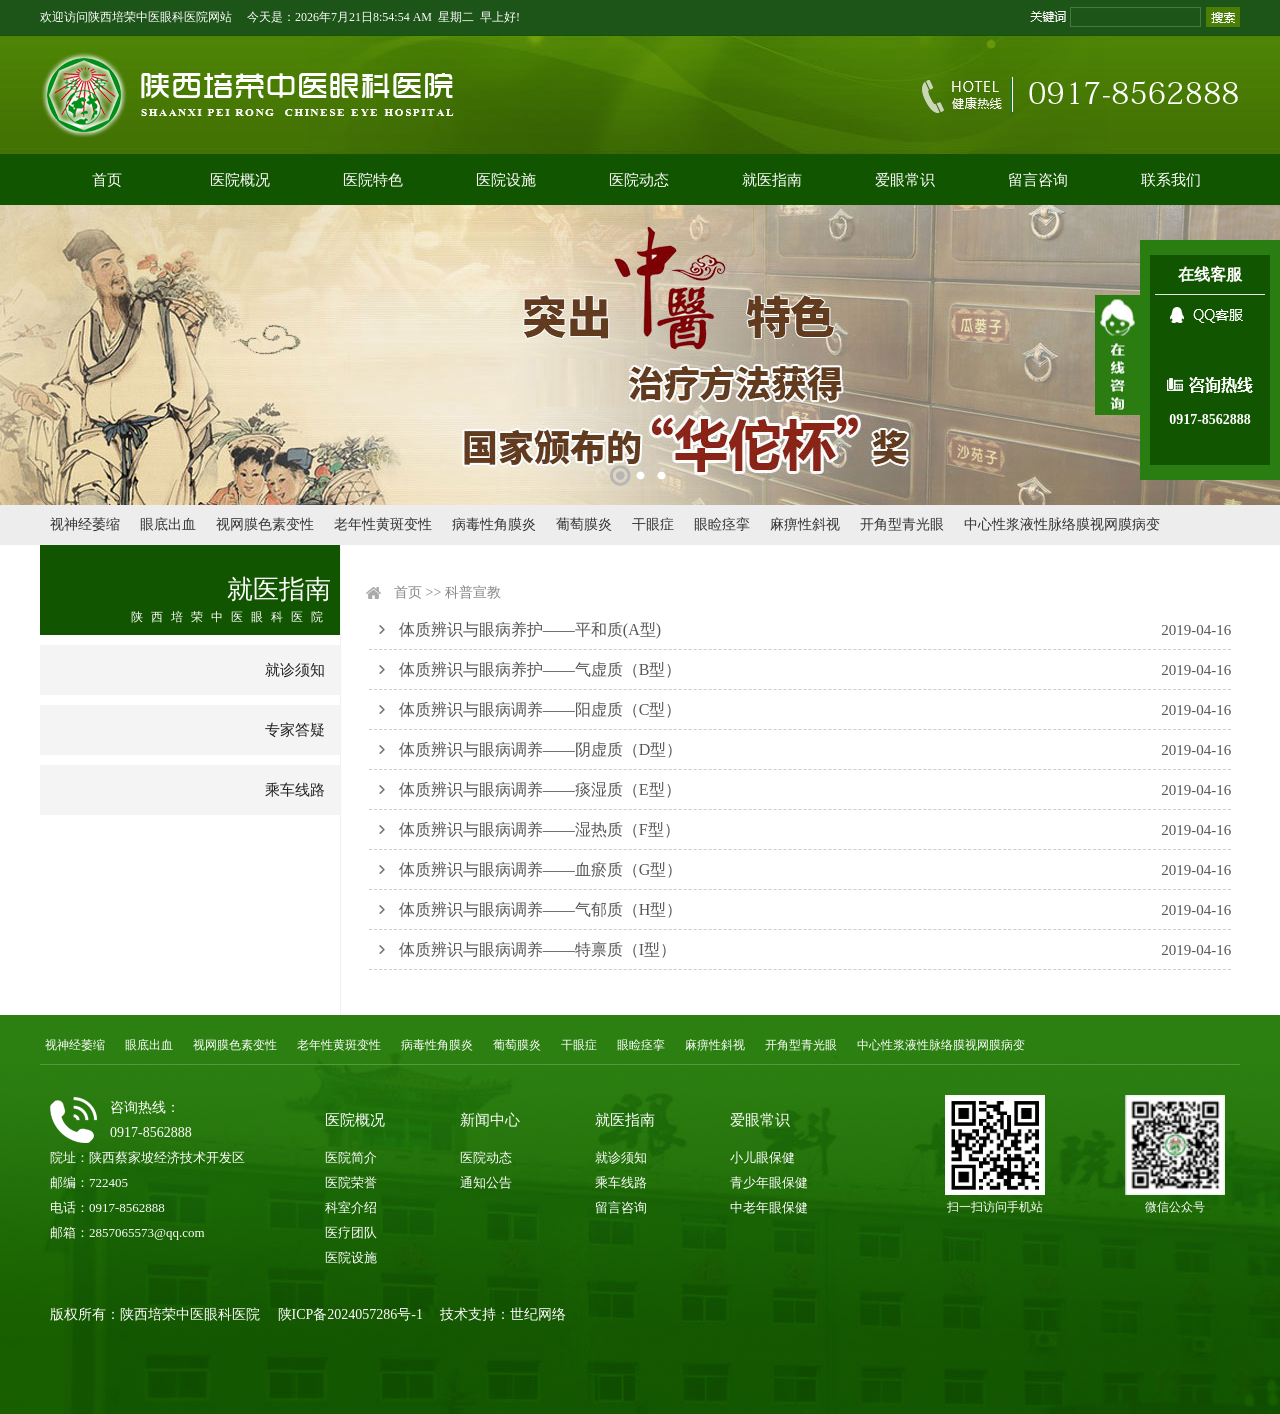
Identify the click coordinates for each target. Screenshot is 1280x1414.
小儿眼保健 (762, 1157)
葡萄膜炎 (584, 524)
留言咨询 (1038, 180)
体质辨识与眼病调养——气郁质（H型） (541, 909)
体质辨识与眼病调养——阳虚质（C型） (540, 709)
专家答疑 (295, 730)
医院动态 (639, 180)
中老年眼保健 (769, 1207)
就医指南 (772, 180)
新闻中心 (490, 1120)
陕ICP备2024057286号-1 (350, 1314)
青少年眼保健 (769, 1182)
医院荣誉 (351, 1182)
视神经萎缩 (85, 524)
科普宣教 (473, 592)
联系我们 (1171, 180)
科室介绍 (351, 1207)
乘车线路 (295, 790)
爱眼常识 (905, 180)
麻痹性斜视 (805, 524)
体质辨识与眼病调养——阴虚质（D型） (541, 749)
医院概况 (240, 180)
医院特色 (373, 180)
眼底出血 (168, 524)
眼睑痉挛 (722, 524)
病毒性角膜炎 (494, 524)
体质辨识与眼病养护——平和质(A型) (530, 629)
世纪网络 (538, 1314)
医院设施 (506, 180)
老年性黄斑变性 (383, 524)
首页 (107, 180)
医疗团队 (351, 1232)
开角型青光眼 (902, 524)
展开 (1117, 355)
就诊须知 (295, 670)
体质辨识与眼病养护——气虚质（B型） (540, 669)
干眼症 (653, 524)
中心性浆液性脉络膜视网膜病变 (1062, 524)
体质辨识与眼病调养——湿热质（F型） (539, 829)
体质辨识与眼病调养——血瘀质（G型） (541, 869)
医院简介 (351, 1157)
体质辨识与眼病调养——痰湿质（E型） (540, 789)
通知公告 (486, 1182)
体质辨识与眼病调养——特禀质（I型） (537, 949)
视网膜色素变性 (265, 524)
